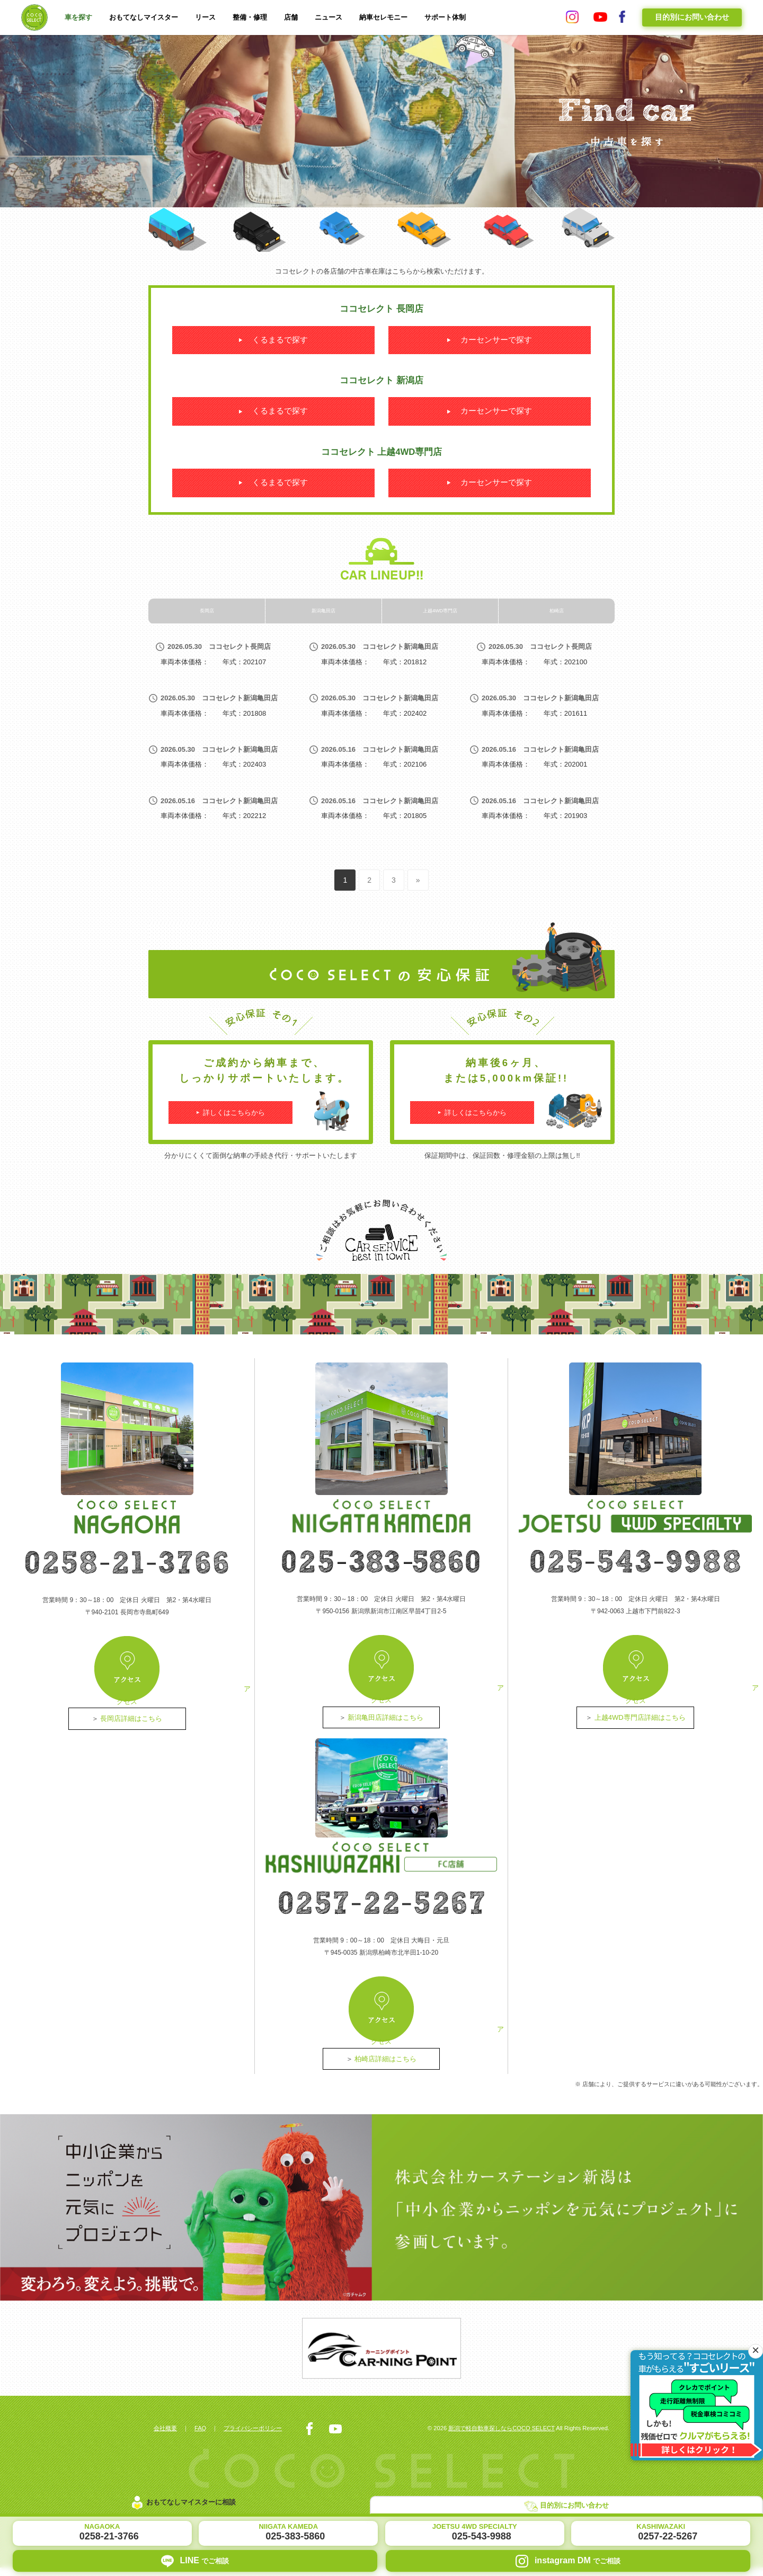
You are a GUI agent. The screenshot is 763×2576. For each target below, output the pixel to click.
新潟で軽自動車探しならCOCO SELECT (493, 2436)
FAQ (204, 2436)
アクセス (127, 1743)
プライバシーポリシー (262, 2436)
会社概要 (166, 2436)
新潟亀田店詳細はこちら (386, 1760)
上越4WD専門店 (440, 673)
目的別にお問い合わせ (692, 17)
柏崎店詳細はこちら (386, 2065)
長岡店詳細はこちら (132, 1761)
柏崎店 (557, 673)
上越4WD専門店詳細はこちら (640, 1760)
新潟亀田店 (323, 673)
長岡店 (207, 673)
